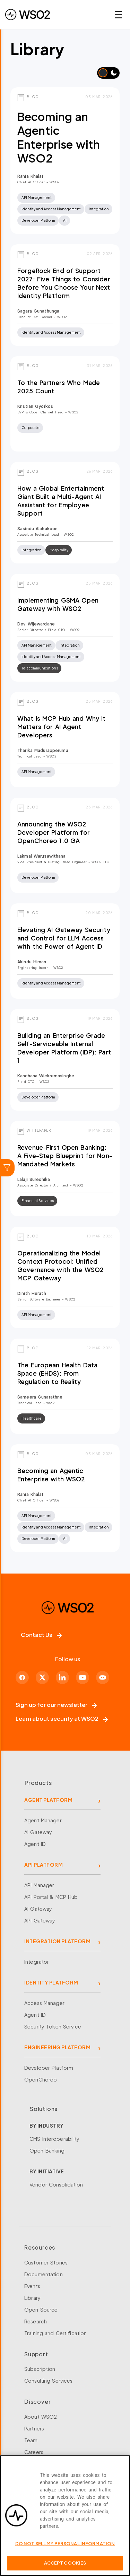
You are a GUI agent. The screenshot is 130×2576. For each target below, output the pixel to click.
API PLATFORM (43, 1864)
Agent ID (35, 1844)
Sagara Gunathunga (38, 311)
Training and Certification (55, 2333)
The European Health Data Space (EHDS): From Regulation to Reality (57, 1373)
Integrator (36, 1962)
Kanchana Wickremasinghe (45, 1075)
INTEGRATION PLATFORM (57, 1941)
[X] (42, 1677)
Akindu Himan (31, 961)
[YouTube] (82, 1677)
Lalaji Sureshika (33, 1179)
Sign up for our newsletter (56, 1704)
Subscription (39, 2369)
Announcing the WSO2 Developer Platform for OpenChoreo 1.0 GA (53, 832)
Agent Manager (43, 1820)
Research (35, 2321)
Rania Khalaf (30, 176)
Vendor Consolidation (56, 2184)
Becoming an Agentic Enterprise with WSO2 (58, 137)
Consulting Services (48, 2380)
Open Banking (47, 2150)
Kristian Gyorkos (35, 406)
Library (32, 2298)
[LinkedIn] (62, 1677)
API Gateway (39, 1920)
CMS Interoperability (54, 2139)
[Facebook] (22, 1677)
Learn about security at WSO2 (62, 1718)
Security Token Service (52, 2026)
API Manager (39, 1885)
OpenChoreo (40, 2079)
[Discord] (102, 1677)
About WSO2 (40, 2416)
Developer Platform (48, 2068)
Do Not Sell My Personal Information (65, 2547)
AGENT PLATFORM (48, 1800)
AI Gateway (38, 1832)
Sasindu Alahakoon (37, 528)
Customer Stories (46, 2262)
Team (31, 2440)
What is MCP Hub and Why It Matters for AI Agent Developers (61, 727)
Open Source (41, 2309)
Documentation (43, 2274)
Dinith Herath (31, 1293)
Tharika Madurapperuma (42, 750)
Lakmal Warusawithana (41, 856)
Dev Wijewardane (36, 624)
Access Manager (44, 2003)
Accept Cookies (65, 2567)
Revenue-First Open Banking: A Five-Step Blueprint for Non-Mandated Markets (64, 1156)
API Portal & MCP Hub (51, 1897)
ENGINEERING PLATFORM (57, 2047)
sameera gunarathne (39, 1397)
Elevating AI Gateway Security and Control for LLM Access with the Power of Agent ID (63, 938)
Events (32, 2286)
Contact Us (41, 1634)
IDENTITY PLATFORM (51, 1982)
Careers (33, 2452)
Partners (34, 2428)
